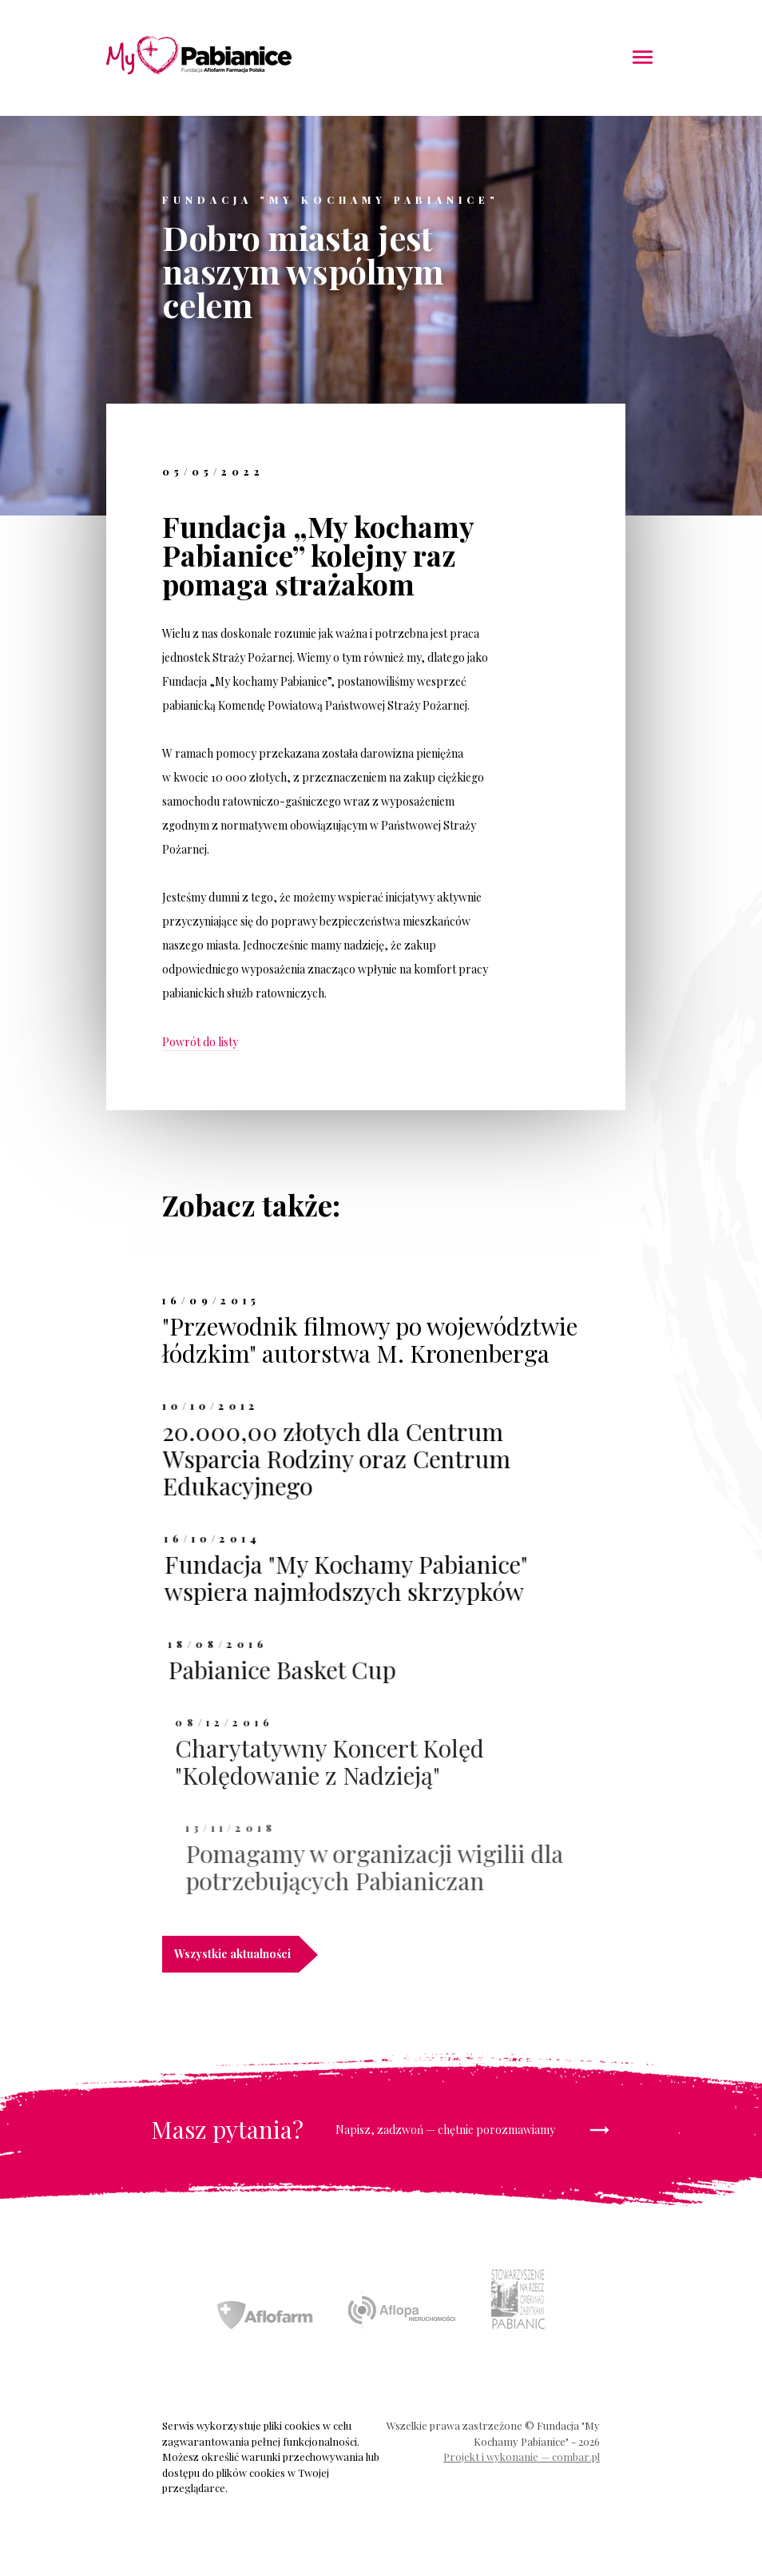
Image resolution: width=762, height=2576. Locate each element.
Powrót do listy (200, 1041)
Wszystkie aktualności (236, 1954)
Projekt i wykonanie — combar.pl (521, 2456)
